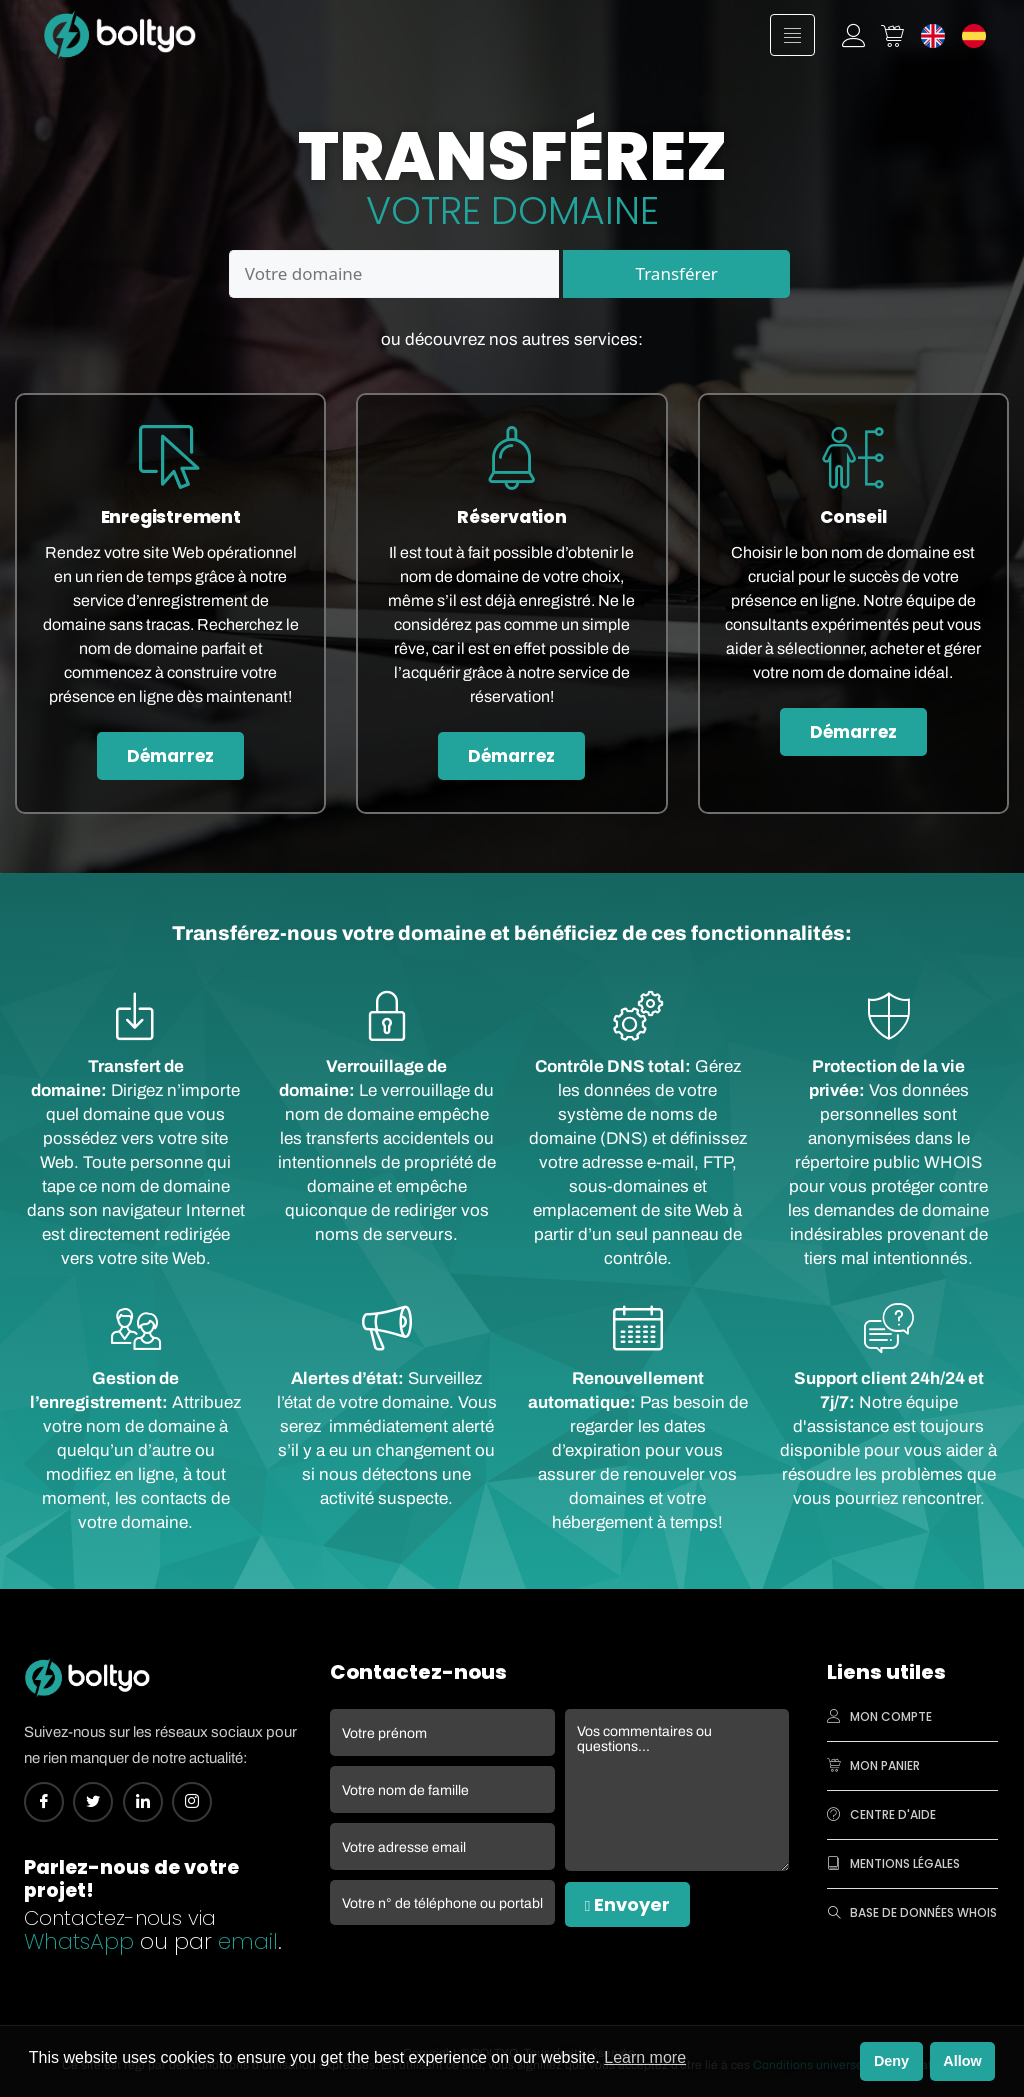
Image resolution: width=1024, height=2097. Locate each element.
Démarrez (170, 756)
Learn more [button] (645, 2057)
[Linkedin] (143, 1802)
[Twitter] (93, 1802)
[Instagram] (192, 1802)
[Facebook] (44, 1802)
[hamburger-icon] (792, 35)
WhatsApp (79, 1941)
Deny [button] (891, 2061)
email (248, 1941)
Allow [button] (962, 2061)
